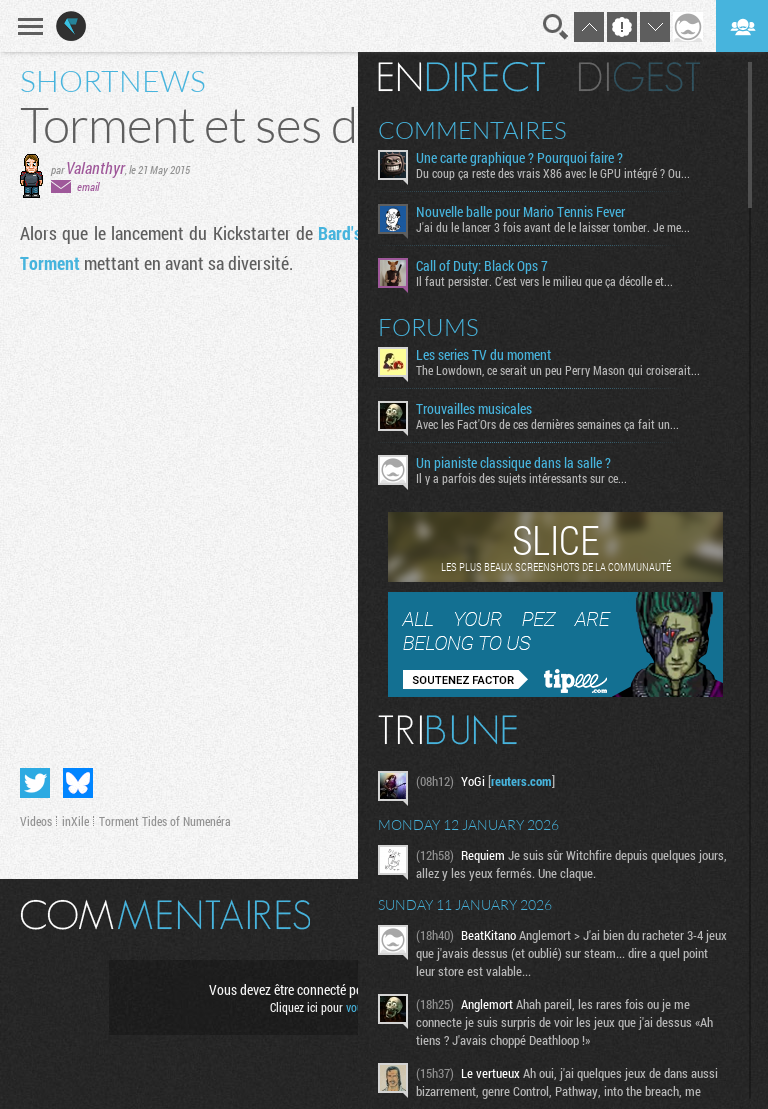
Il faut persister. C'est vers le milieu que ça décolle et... (544, 281)
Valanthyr (95, 167)
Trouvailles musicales (474, 409)
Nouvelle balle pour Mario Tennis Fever (520, 212)
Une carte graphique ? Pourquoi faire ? (519, 158)
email (88, 186)
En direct (461, 77)
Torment (50, 263)
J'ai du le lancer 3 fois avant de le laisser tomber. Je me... (553, 227)
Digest (639, 77)
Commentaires (472, 130)
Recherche (556, 27)
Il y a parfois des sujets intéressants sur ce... (521, 478)
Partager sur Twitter (35, 783)
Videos (36, 821)
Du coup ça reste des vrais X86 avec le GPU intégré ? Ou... (553, 173)
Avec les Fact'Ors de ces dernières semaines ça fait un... (547, 424)
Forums (428, 327)
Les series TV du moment (483, 355)
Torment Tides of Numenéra (165, 821)
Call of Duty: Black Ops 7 (482, 266)
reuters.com (521, 781)
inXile (75, 821)
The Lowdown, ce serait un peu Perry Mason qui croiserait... (558, 370)
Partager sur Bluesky (78, 783)
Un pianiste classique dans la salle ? (513, 463)
